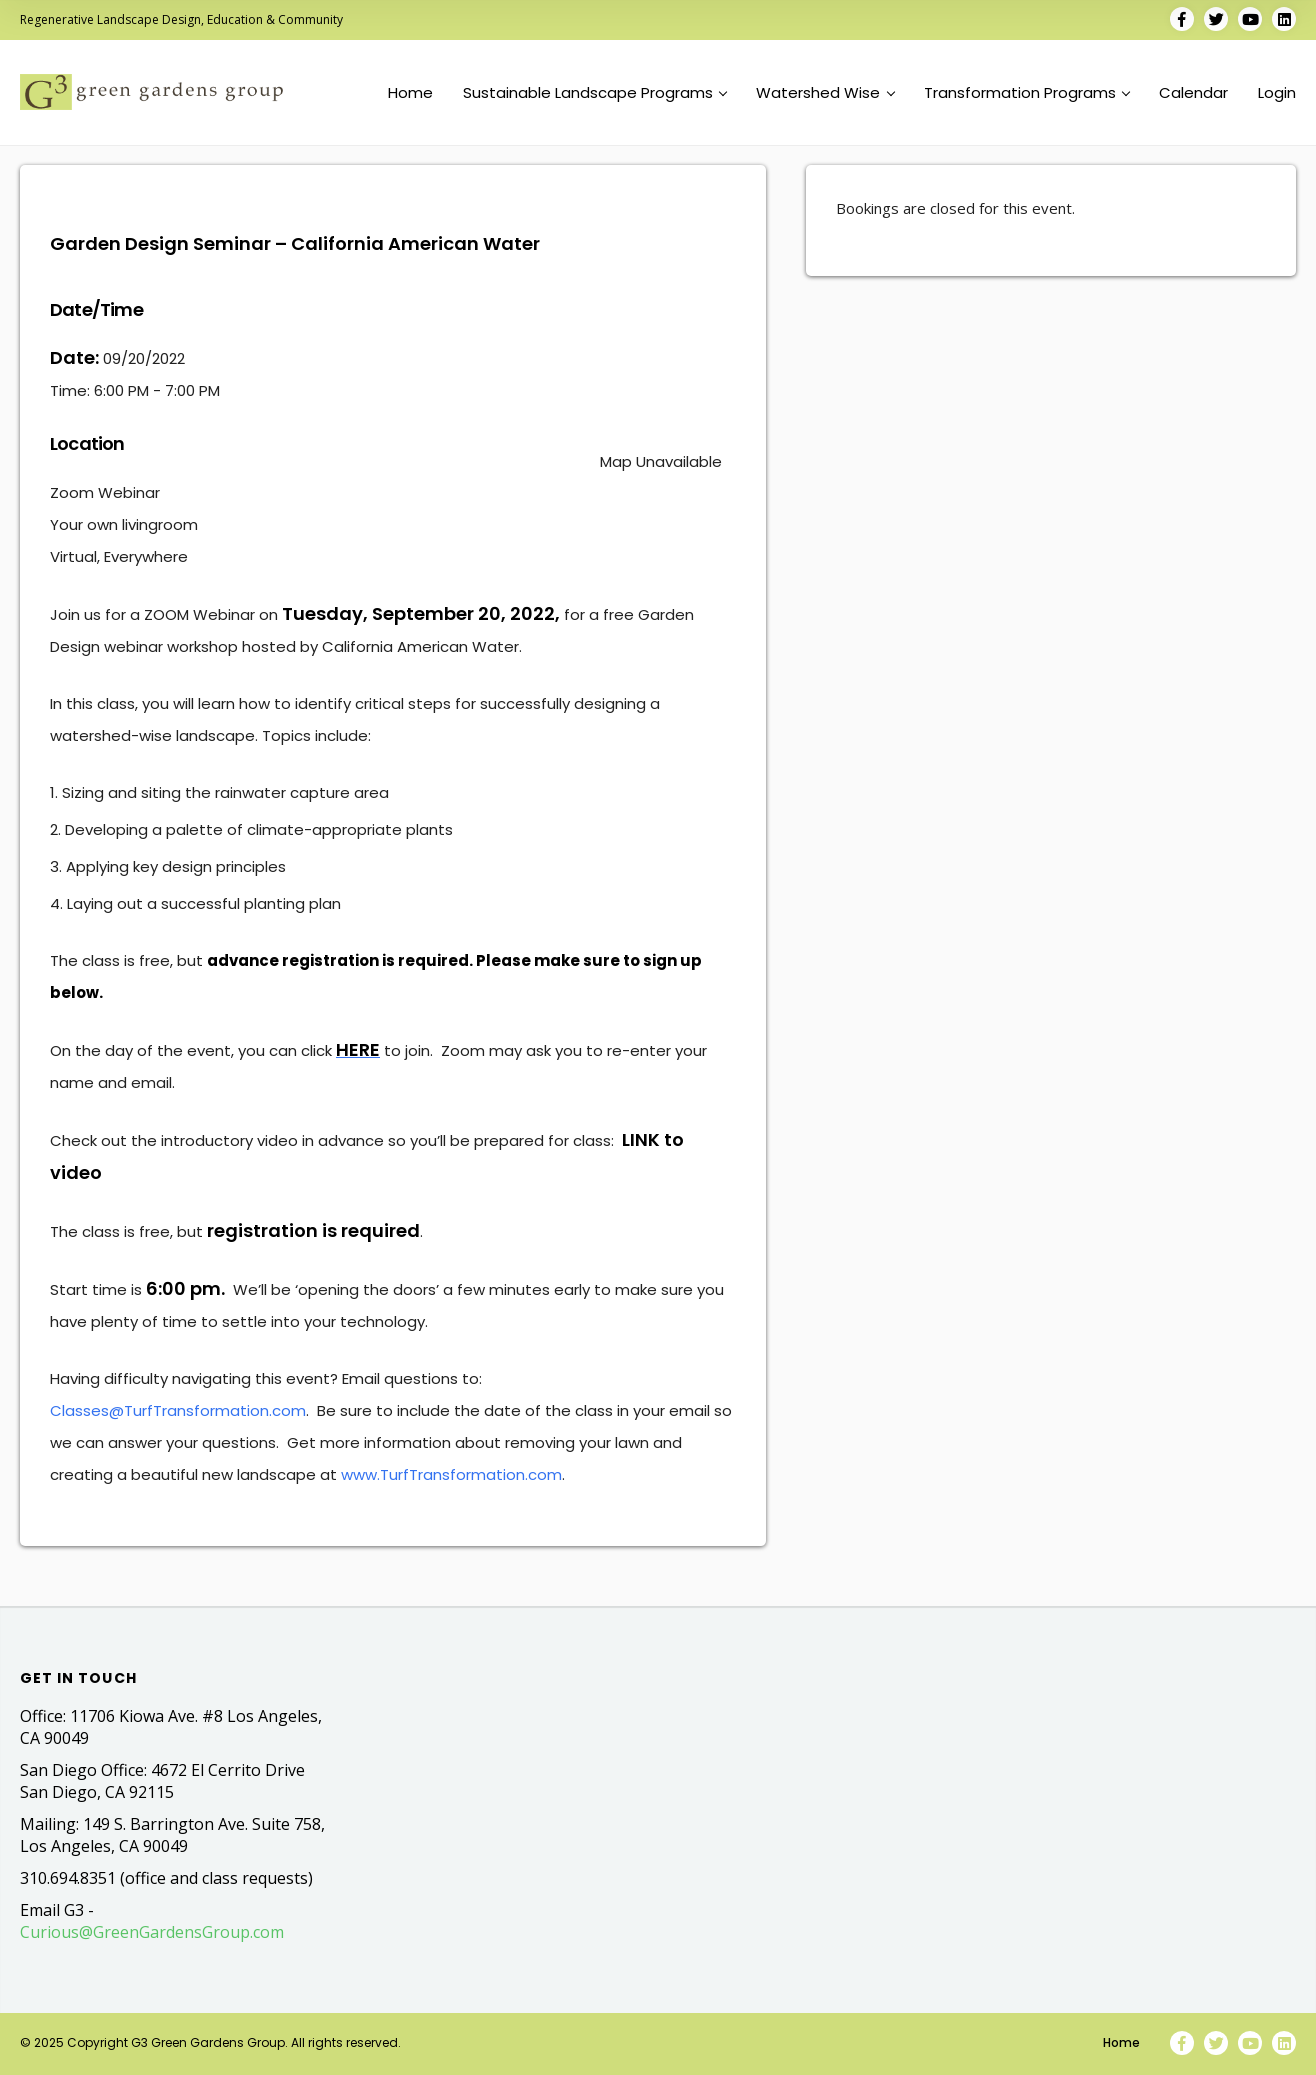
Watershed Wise (825, 93)
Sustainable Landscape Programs (595, 93)
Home (410, 93)
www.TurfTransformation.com (451, 1474)
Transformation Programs (1027, 93)
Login (1277, 93)
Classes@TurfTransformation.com (178, 1410)
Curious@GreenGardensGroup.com (152, 1932)
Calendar (1193, 93)
